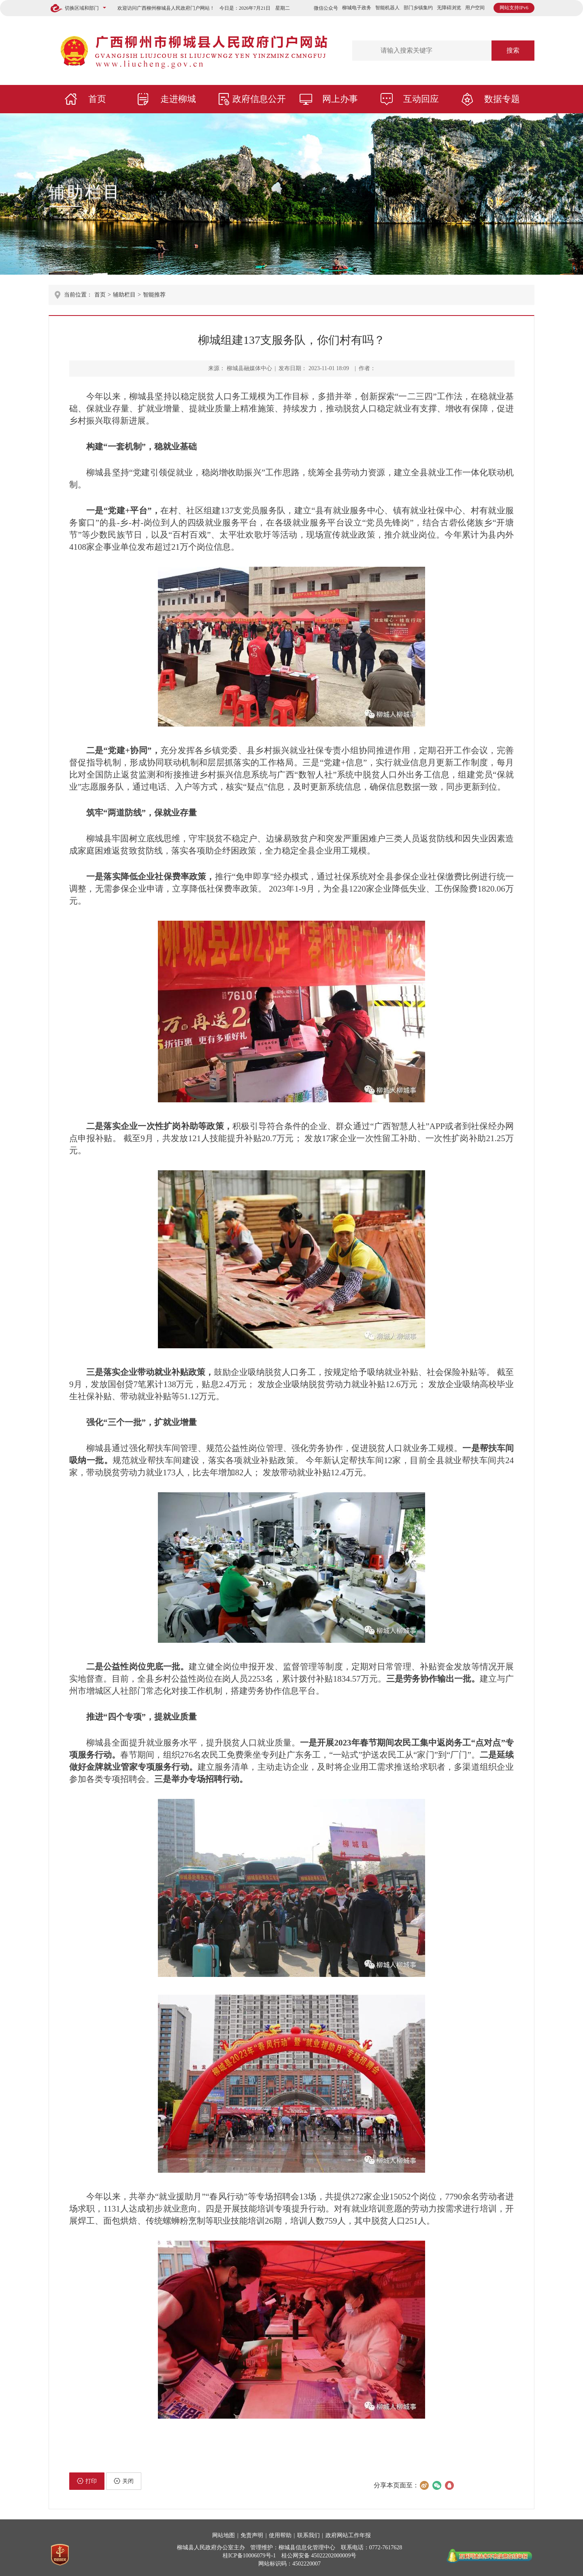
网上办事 (340, 99)
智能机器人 (387, 8)
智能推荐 (154, 295)
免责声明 (251, 2535)
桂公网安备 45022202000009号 (319, 2556)
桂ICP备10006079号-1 (249, 2556)
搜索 (512, 50)
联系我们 (308, 2535)
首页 (97, 99)
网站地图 (223, 2535)
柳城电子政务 (356, 8)
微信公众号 (326, 8)
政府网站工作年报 (348, 2535)
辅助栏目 (85, 192)
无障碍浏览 (449, 8)
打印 (87, 2481)
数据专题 (502, 99)
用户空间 (475, 8)
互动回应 (421, 99)
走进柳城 (178, 99)
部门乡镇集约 (418, 8)
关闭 (124, 2481)
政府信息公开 (259, 99)
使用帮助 (280, 2535)
